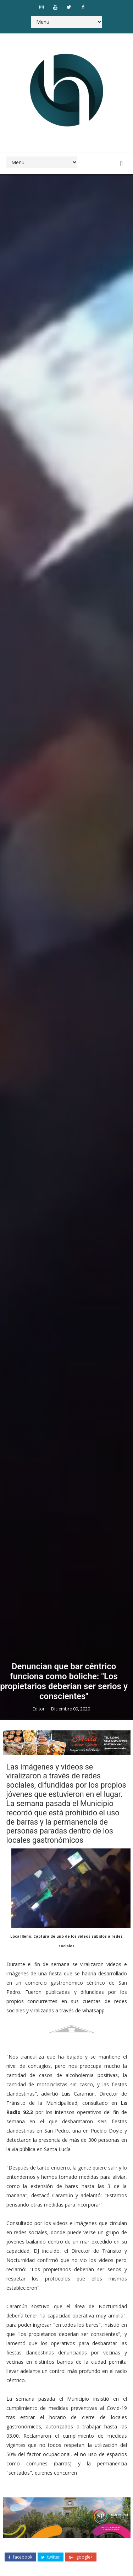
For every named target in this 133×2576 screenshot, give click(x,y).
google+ (81, 2557)
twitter (50, 2557)
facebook (20, 2557)
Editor (39, 1709)
